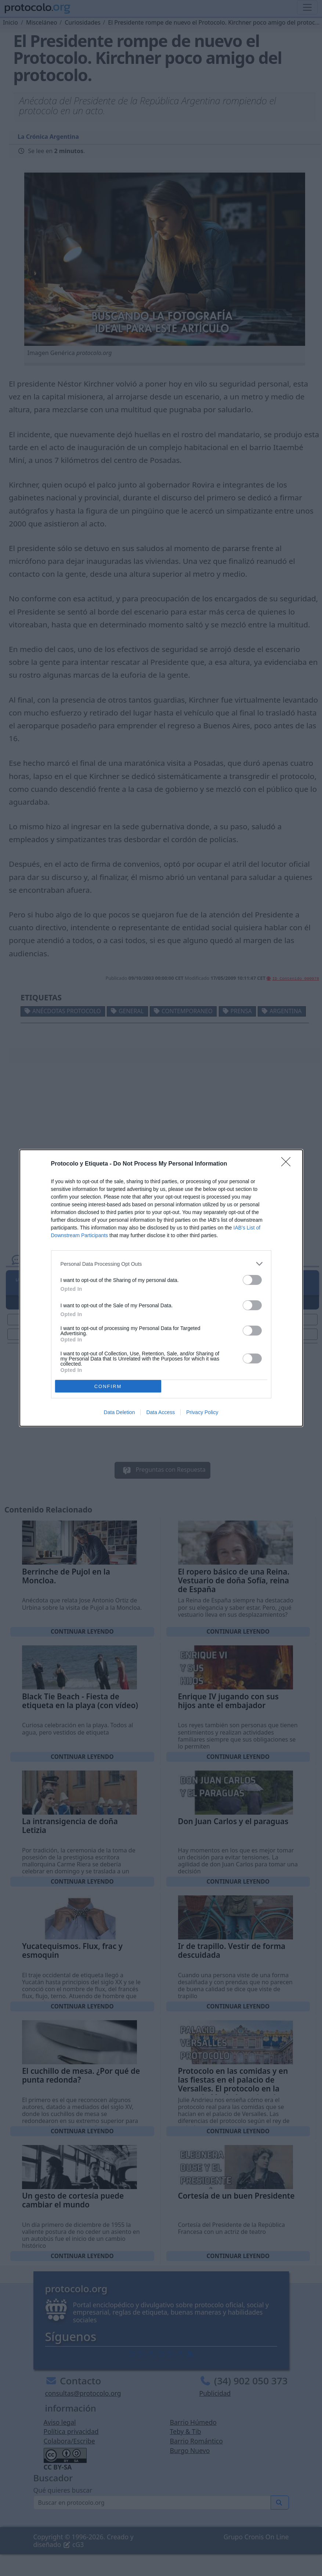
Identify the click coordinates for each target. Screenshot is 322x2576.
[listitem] (161, 1264)
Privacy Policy (202, 1412)
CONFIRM (108, 1386)
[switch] (252, 1280)
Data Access (160, 1412)
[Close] (288, 1164)
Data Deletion (119, 1412)
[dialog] (161, 1288)
